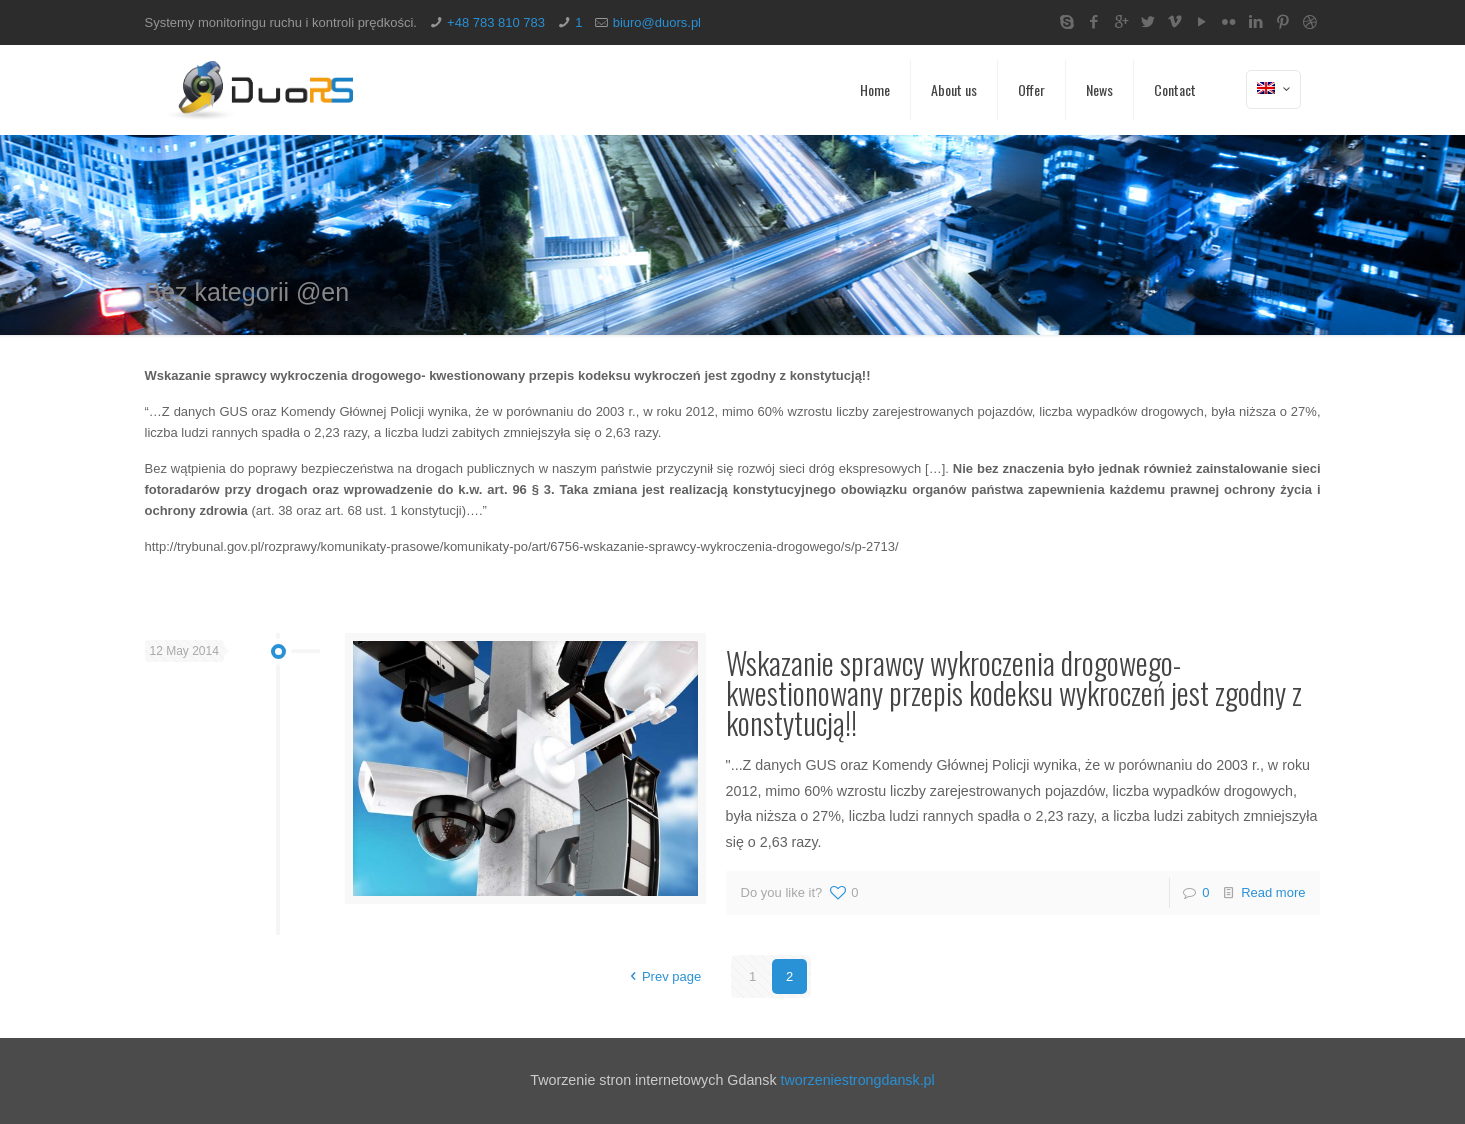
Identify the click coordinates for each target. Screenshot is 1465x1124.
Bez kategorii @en (1267, 291)
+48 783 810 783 (496, 22)
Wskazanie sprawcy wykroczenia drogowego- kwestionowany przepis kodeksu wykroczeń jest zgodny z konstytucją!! (1014, 692)
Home (1155, 291)
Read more (1273, 892)
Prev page (662, 976)
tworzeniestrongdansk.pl (858, 1080)
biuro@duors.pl (657, 22)
